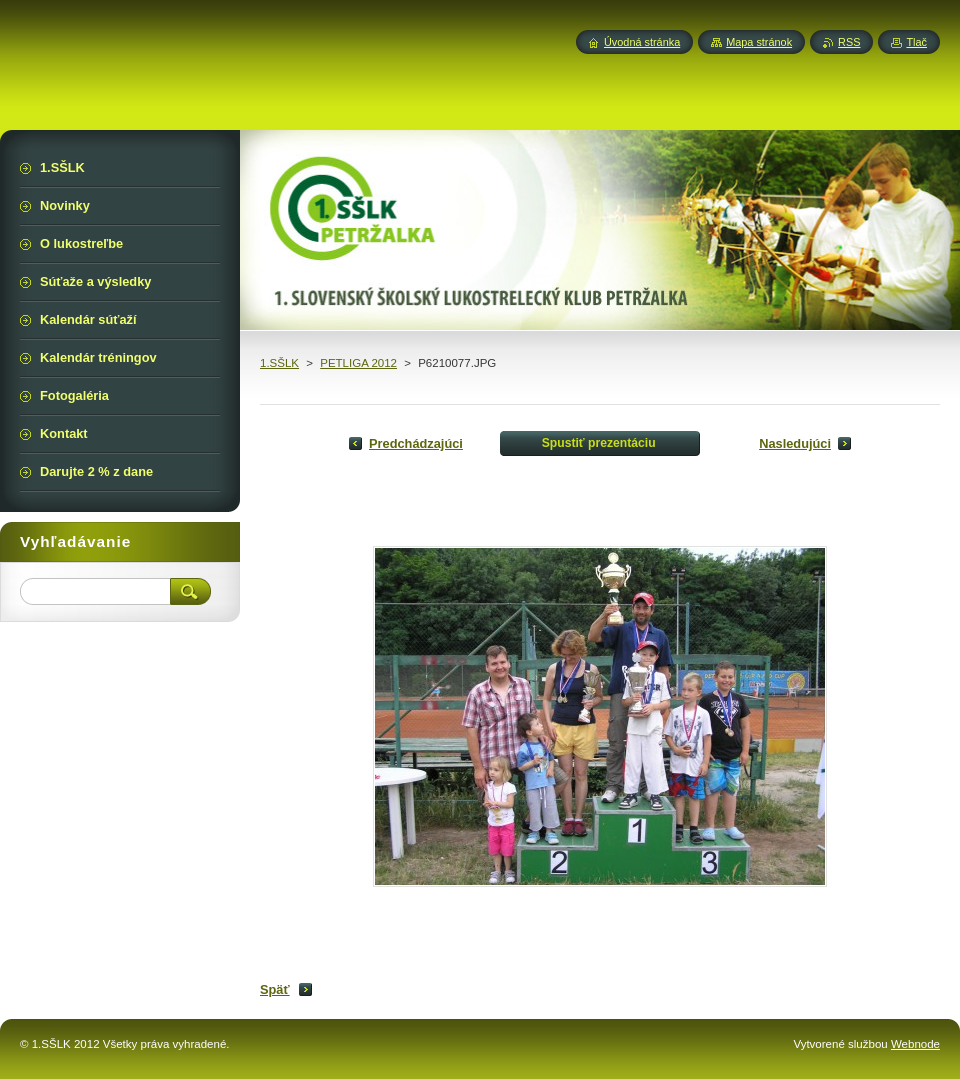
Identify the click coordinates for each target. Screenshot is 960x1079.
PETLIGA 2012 (358, 363)
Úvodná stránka (642, 42)
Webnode (915, 1044)
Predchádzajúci (416, 443)
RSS (849, 42)
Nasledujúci (795, 443)
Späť (275, 989)
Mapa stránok (759, 42)
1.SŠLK (279, 363)
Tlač (916, 42)
